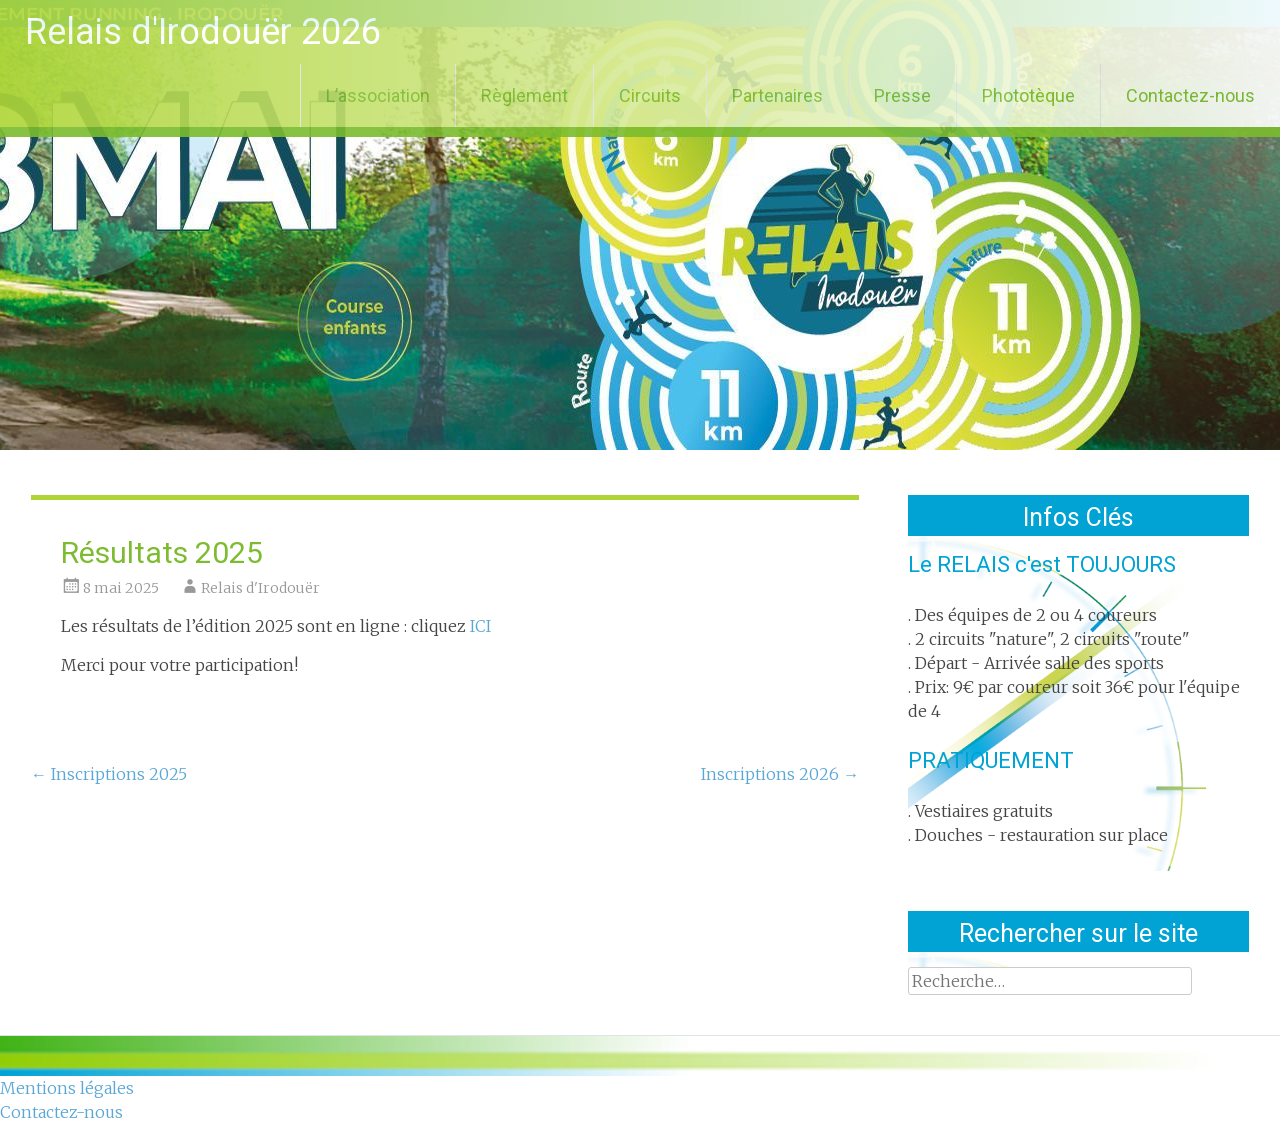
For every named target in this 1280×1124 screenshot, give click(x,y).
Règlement (524, 95)
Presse (902, 95)
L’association (378, 95)
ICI (480, 626)
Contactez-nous (1190, 95)
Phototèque (1028, 95)
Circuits (650, 95)
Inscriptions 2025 (109, 774)
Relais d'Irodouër (260, 588)
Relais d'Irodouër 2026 (203, 32)
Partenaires (777, 95)
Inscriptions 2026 (780, 774)
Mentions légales (67, 1088)
